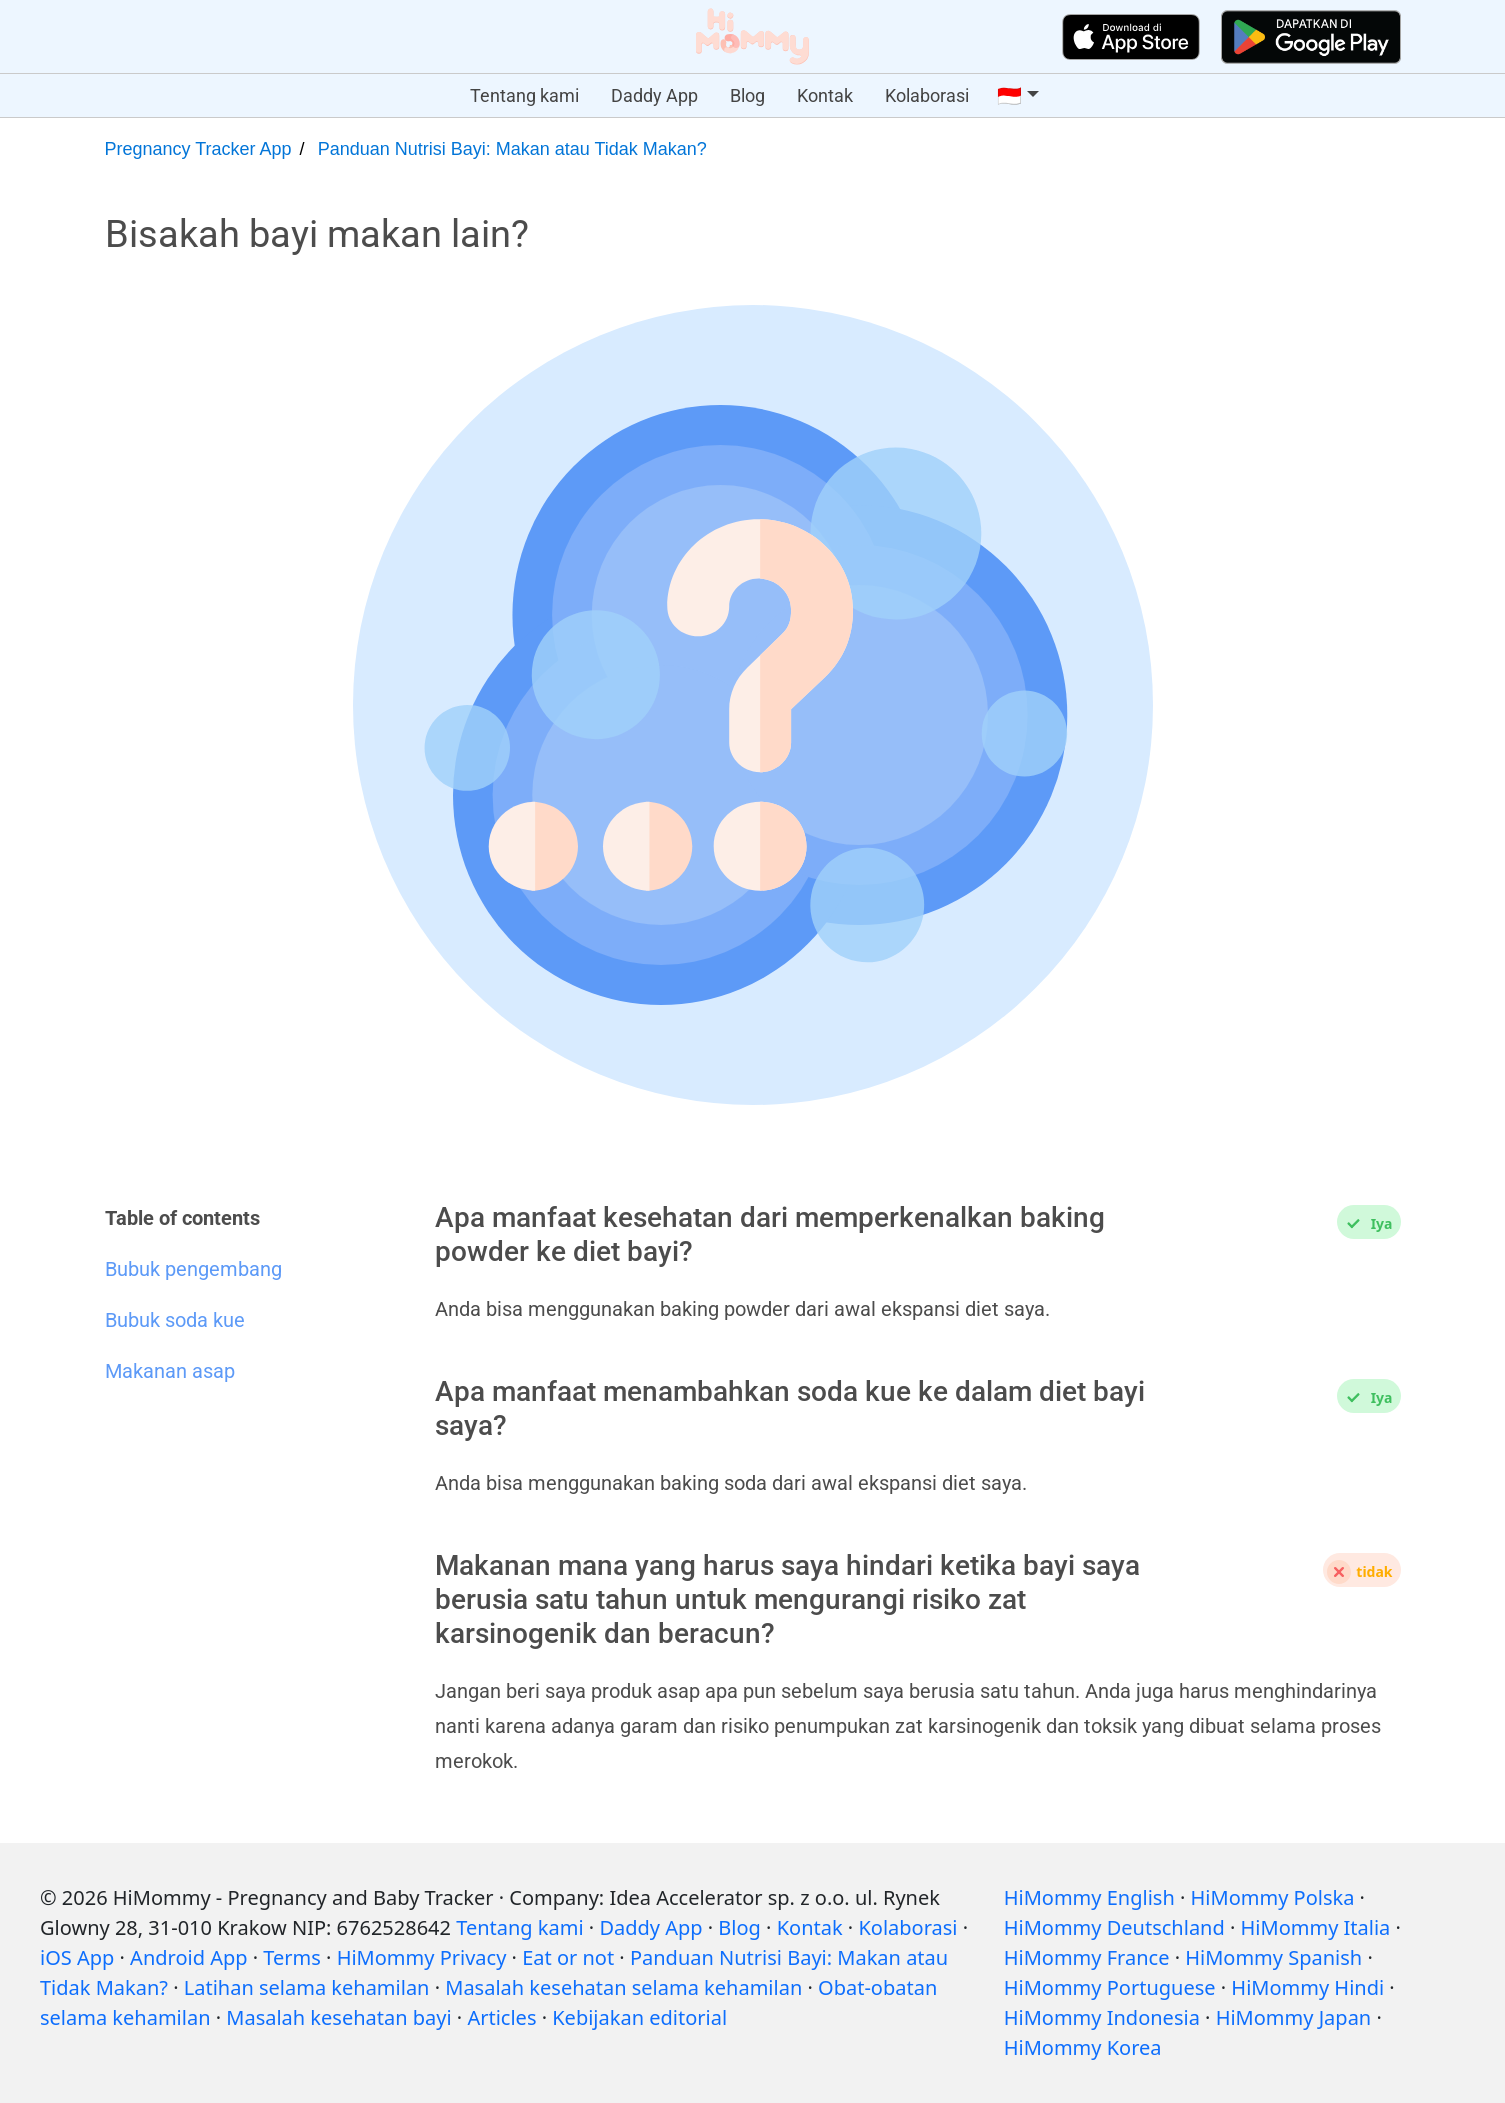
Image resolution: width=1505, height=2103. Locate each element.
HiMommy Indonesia (1102, 2017)
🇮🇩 (1009, 96)
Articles (501, 2017)
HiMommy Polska (1273, 1897)
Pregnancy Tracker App (198, 149)
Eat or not (568, 1957)
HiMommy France (1087, 1957)
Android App (188, 1957)
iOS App (77, 1957)
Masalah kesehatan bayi (338, 2017)
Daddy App (654, 95)
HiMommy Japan (1294, 2017)
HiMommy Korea (1083, 2047)
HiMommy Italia (1316, 1927)
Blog (747, 95)
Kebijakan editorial (639, 2017)
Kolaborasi (927, 95)
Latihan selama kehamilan (307, 1987)
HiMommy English (1089, 1897)
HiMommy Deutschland (1114, 1927)
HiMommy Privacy (422, 1957)
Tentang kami (524, 95)
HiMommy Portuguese (1110, 1987)
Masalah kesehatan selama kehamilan (623, 1987)
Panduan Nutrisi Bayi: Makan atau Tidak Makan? (512, 149)
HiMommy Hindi (1307, 1987)
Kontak (825, 95)
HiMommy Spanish (1273, 1957)
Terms (292, 1957)
